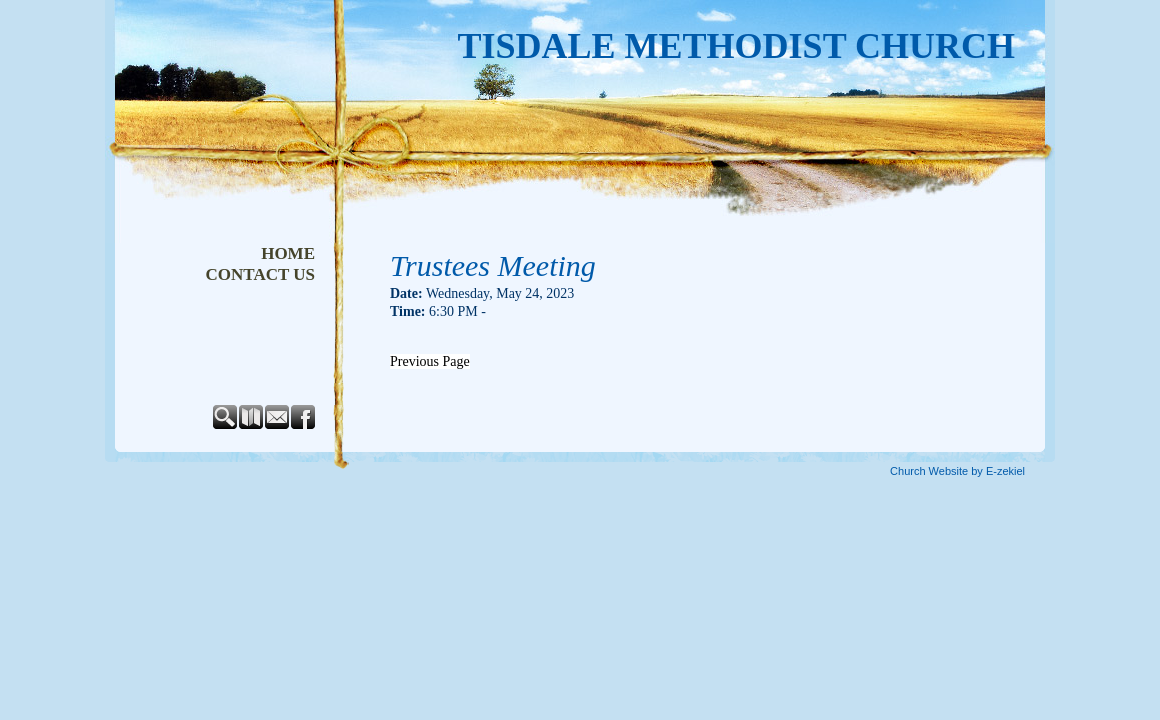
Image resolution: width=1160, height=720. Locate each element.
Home (288, 253)
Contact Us (260, 274)
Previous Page (430, 361)
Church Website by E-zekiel (957, 471)
